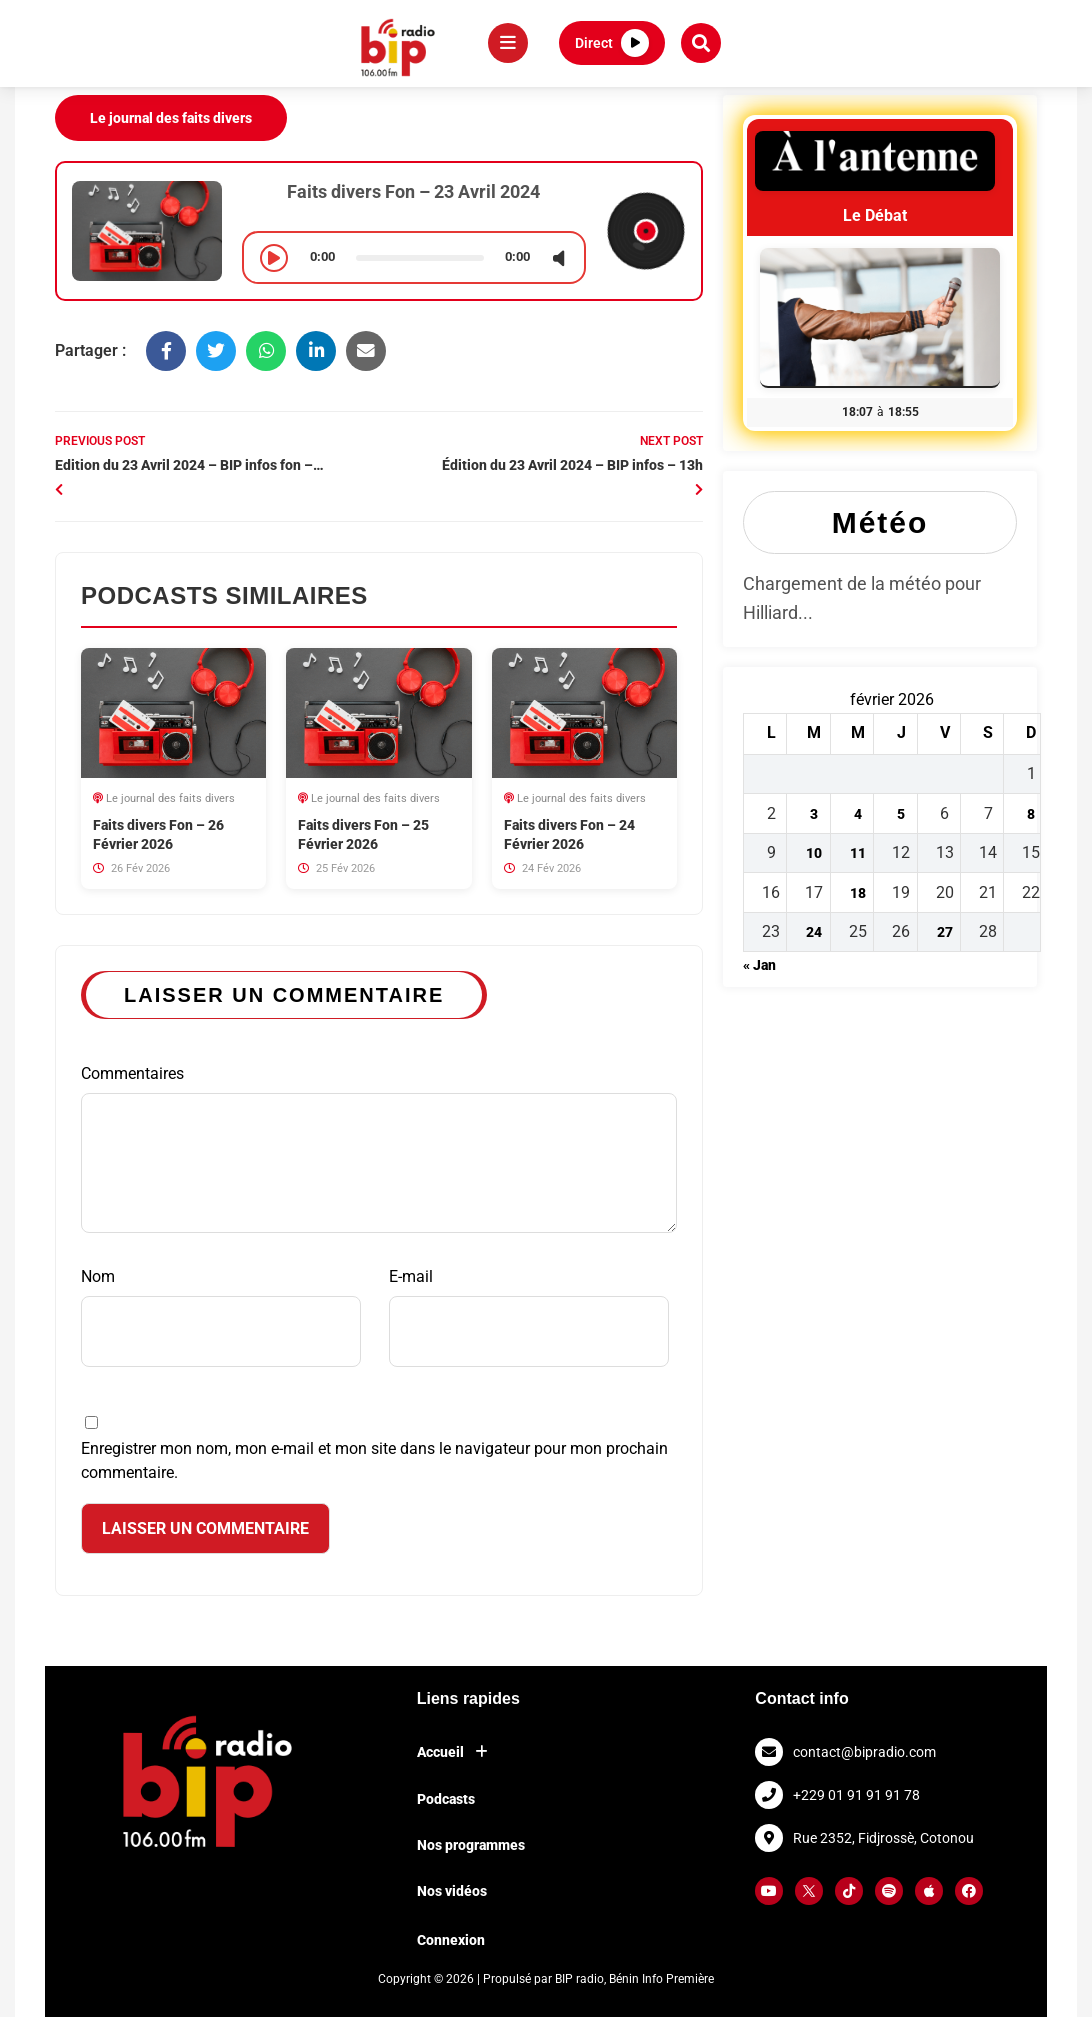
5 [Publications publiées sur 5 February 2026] (901, 814)
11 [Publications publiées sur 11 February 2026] (858, 853)
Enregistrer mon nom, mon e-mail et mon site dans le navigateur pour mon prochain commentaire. (374, 1460)
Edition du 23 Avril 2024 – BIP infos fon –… (189, 465)
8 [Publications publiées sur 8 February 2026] (1031, 814)
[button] (701, 43)
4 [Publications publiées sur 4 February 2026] (858, 814)
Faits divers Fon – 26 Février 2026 (158, 834)
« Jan (759, 965)
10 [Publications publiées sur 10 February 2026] (814, 853)
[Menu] (508, 43)
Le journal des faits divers (171, 118)
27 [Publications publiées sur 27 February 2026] (945, 932)
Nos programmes (471, 1845)
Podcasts (446, 1799)
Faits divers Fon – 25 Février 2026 (363, 834)
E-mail (529, 1317)
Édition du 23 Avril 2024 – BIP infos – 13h (572, 465)
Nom (221, 1317)
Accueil (458, 1752)
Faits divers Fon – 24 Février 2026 (569, 834)
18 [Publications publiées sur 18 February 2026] (858, 893)
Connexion (451, 1940)
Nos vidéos (452, 1891)
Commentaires (379, 1148)
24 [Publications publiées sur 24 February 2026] (814, 932)
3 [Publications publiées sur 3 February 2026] (814, 814)
